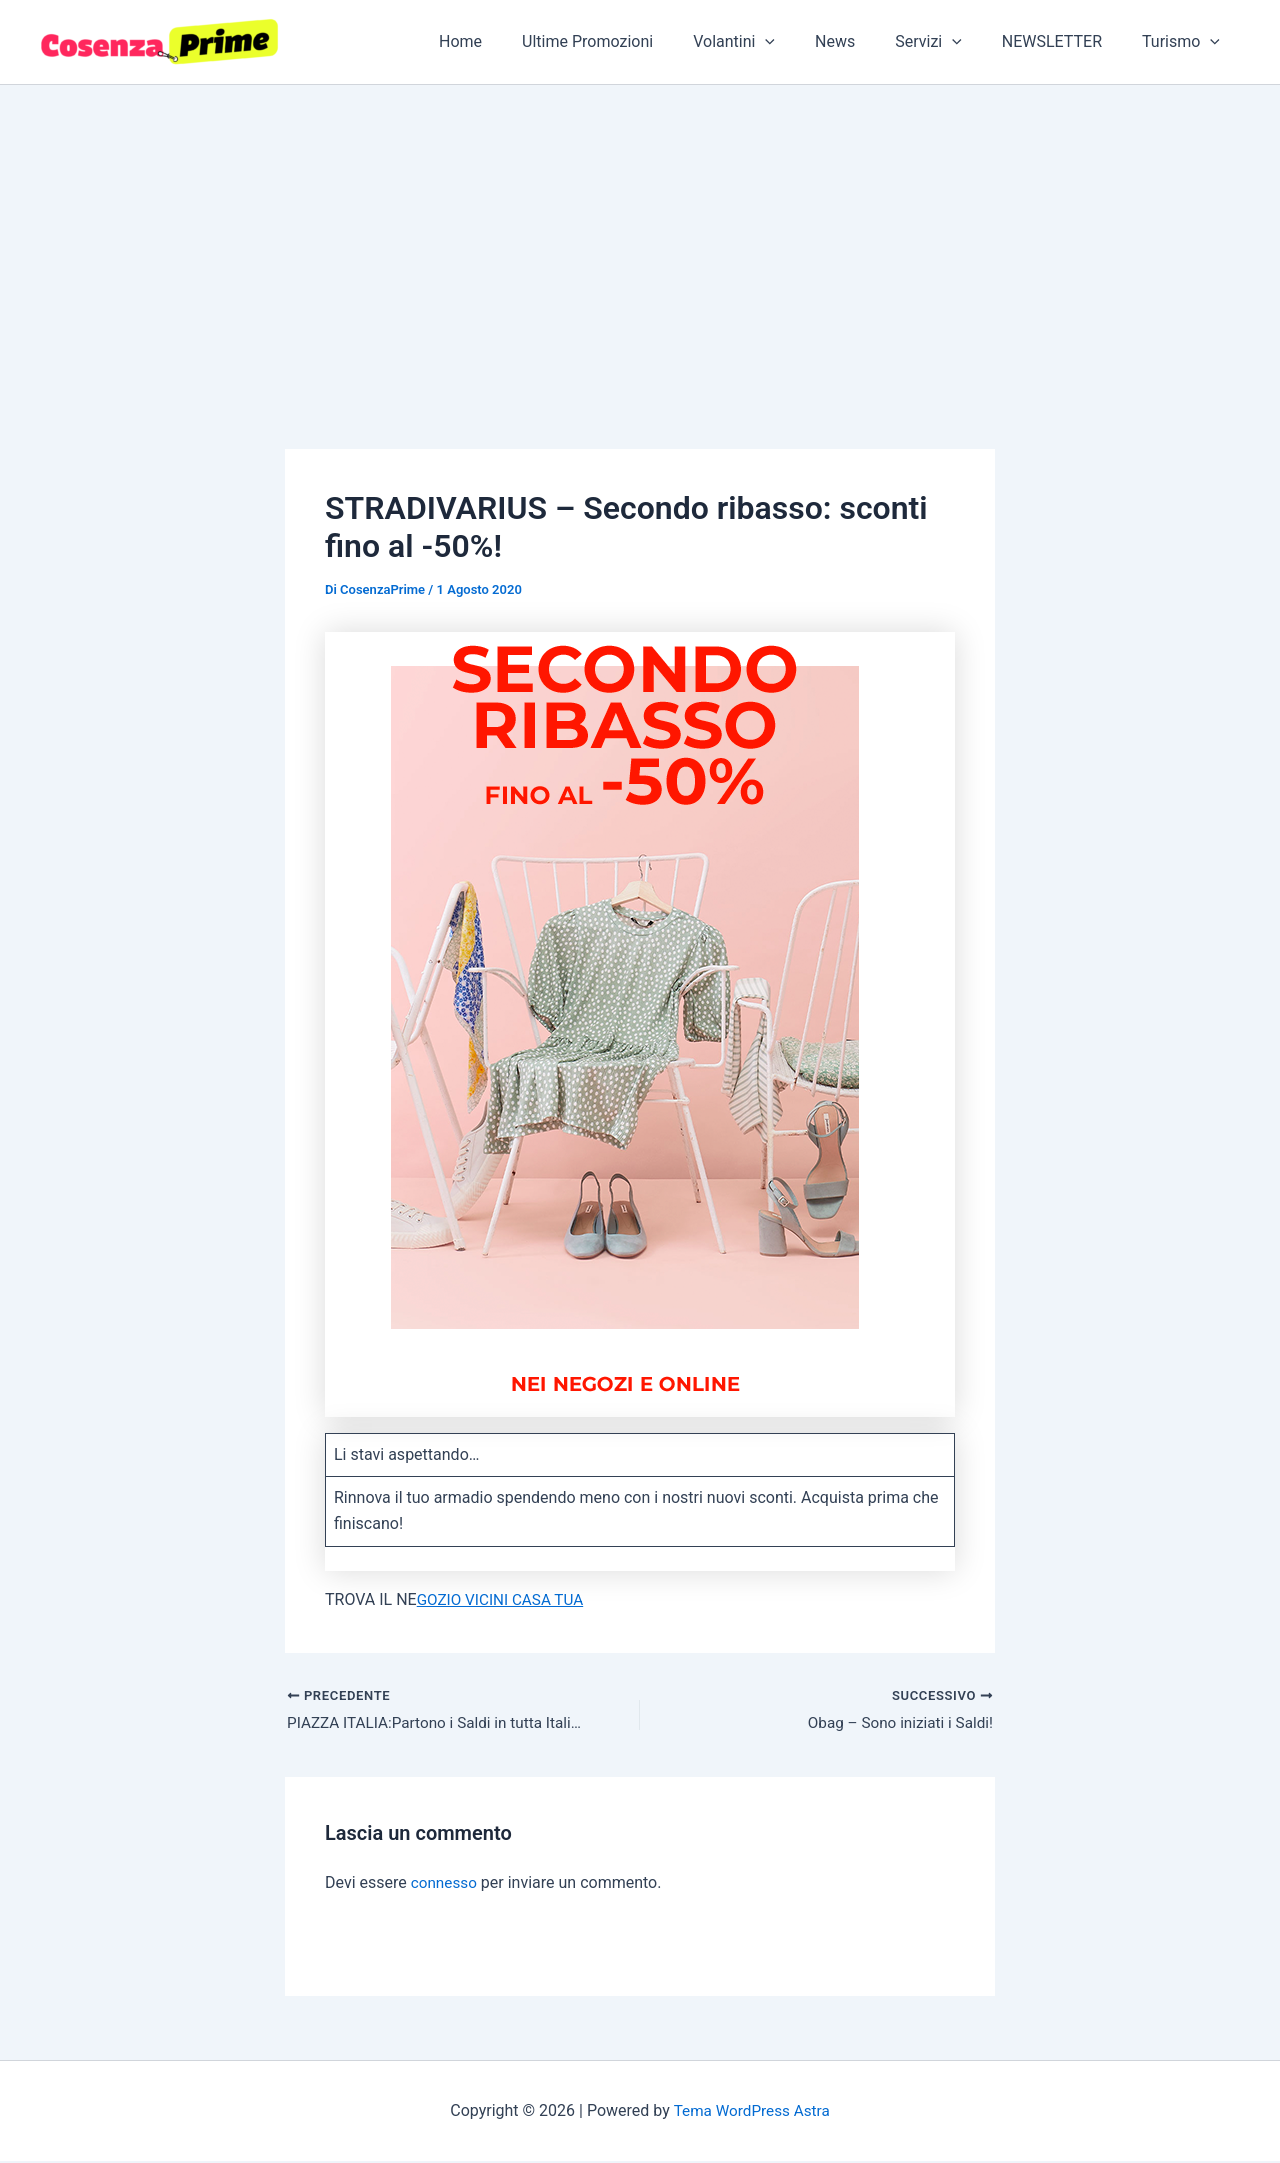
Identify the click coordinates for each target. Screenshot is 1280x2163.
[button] (801, 42)
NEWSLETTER (1064, 41)
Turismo (1185, 42)
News (863, 41)
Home (512, 41)
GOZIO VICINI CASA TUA (504, 1599)
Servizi (948, 42)
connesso (445, 1884)
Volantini (770, 42)
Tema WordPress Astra (751, 2112)
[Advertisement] (640, 235)
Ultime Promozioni (631, 41)
